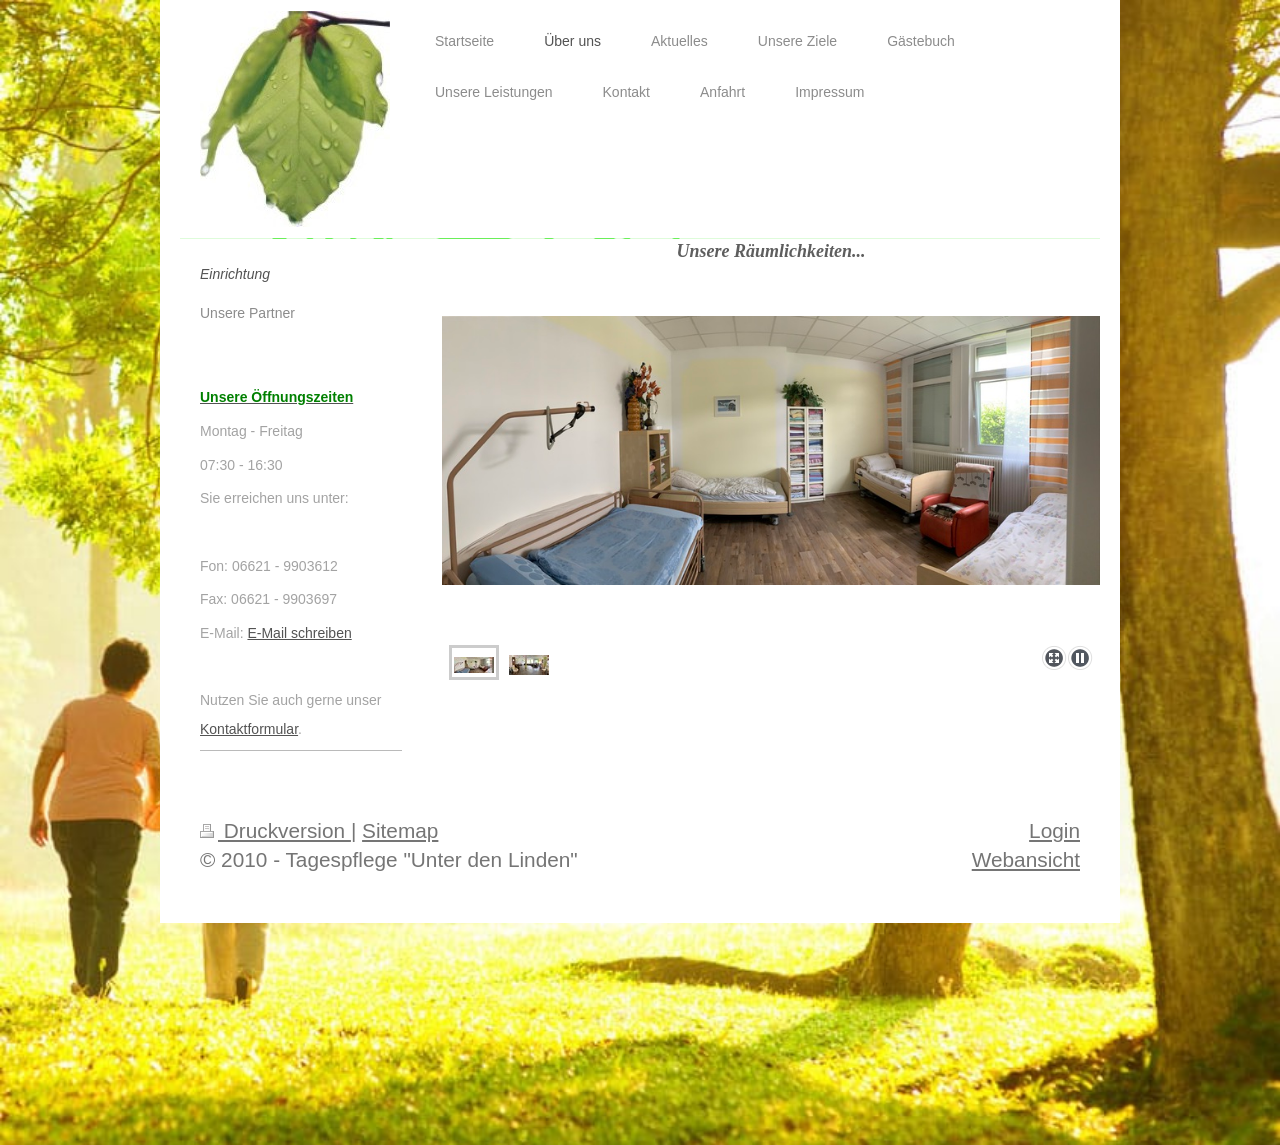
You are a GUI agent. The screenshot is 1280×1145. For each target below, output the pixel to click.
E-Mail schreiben (299, 633)
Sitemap (400, 830)
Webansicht (1026, 859)
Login (1054, 830)
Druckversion (275, 830)
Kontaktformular (249, 729)
